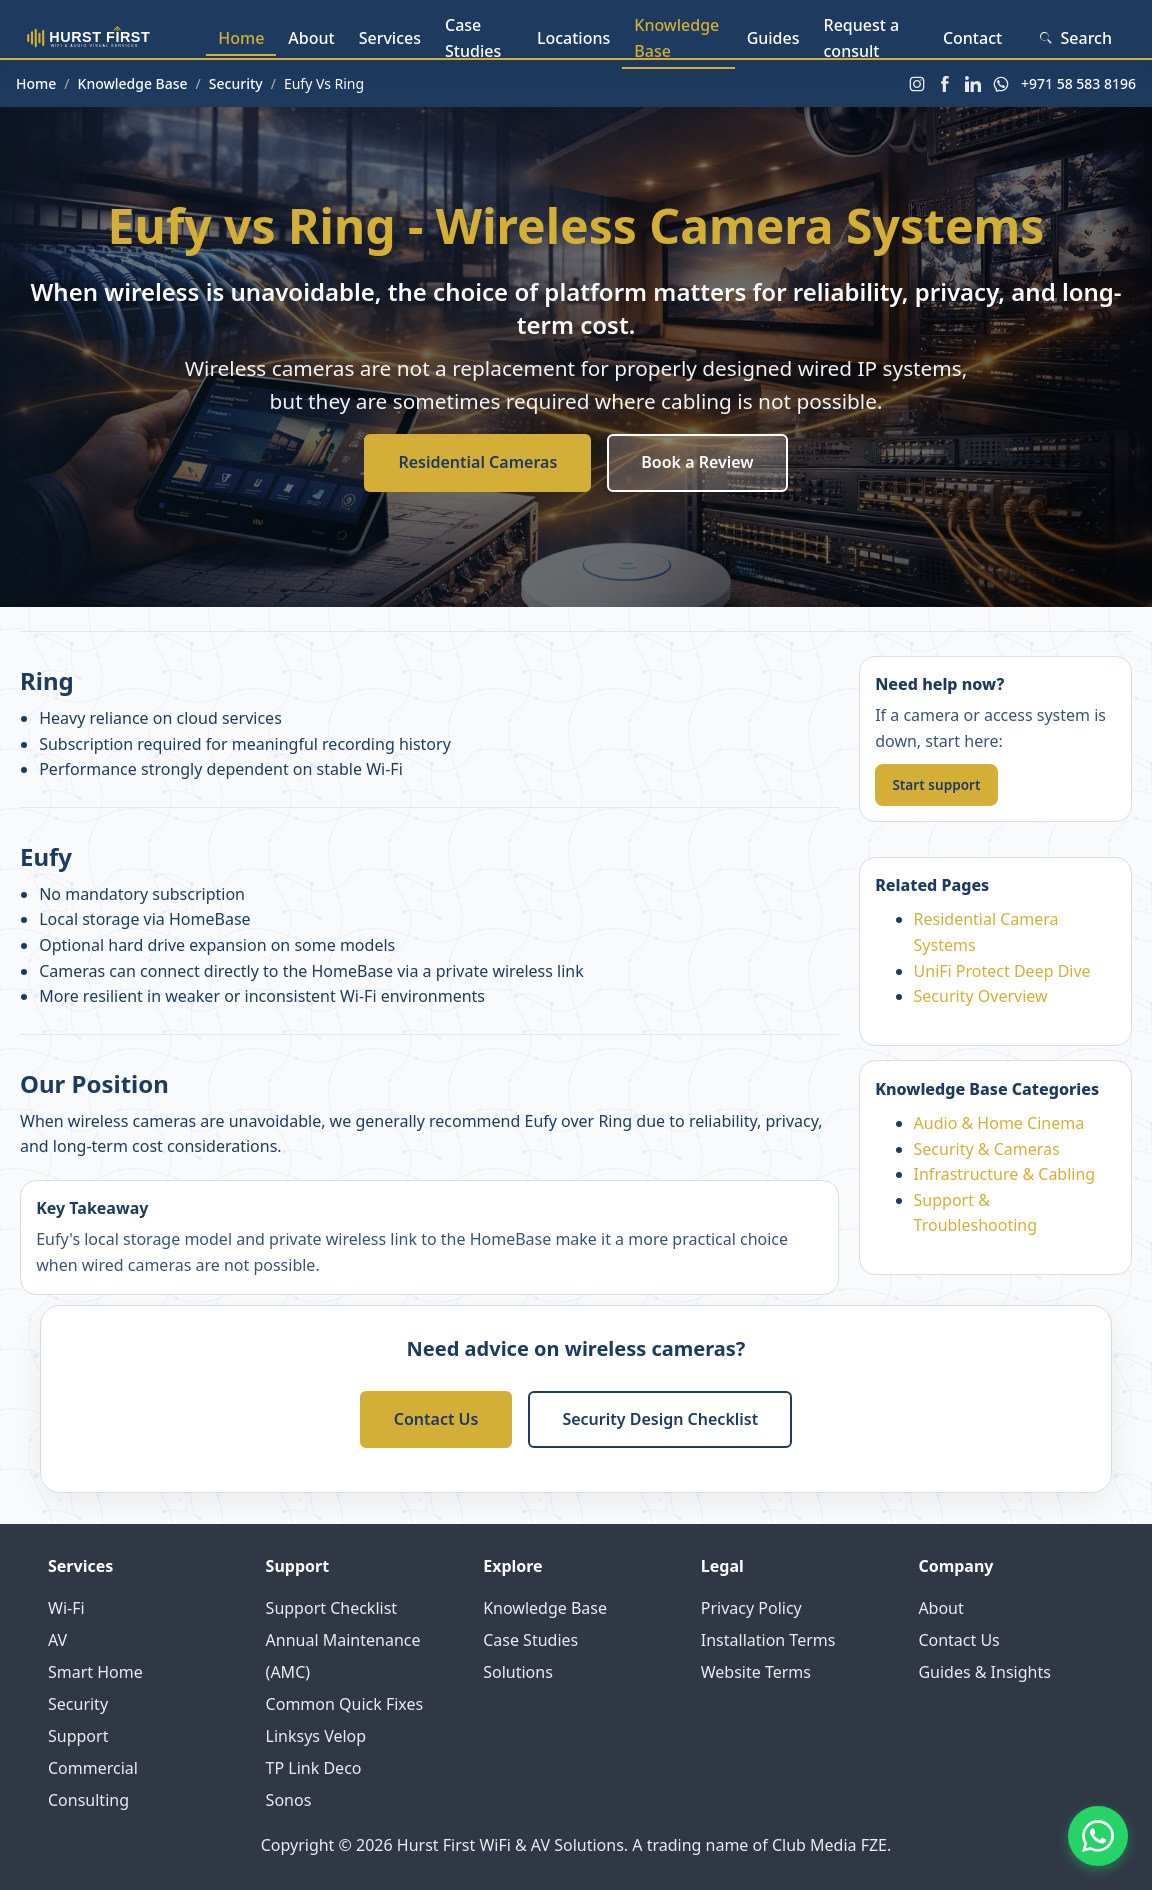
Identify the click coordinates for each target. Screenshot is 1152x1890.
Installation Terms (768, 1640)
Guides (773, 38)
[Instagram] (917, 84)
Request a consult (862, 38)
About (311, 38)
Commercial (93, 1768)
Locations (573, 38)
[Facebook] (945, 84)
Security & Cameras (987, 1149)
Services (390, 38)
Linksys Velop (316, 1736)
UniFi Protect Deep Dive (1002, 971)
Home (241, 38)
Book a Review (697, 462)
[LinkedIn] (973, 84)
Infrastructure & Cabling (1005, 1174)
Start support (936, 784)
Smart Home (95, 1672)
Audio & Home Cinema (999, 1123)
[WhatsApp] (1001, 84)
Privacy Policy (751, 1608)
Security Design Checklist (660, 1419)
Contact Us (436, 1419)
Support (78, 1736)
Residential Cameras (477, 462)
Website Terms (756, 1672)
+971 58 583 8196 (1078, 83)
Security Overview (981, 996)
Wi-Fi (66, 1608)
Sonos (289, 1800)
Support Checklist (332, 1608)
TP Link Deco (314, 1768)
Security (236, 83)
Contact (972, 38)
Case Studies (473, 38)
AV (57, 1640)
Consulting (88, 1800)
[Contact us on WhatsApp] (1098, 1836)
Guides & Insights (984, 1672)
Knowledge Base (676, 38)
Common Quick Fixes (345, 1704)
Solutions (518, 1672)
